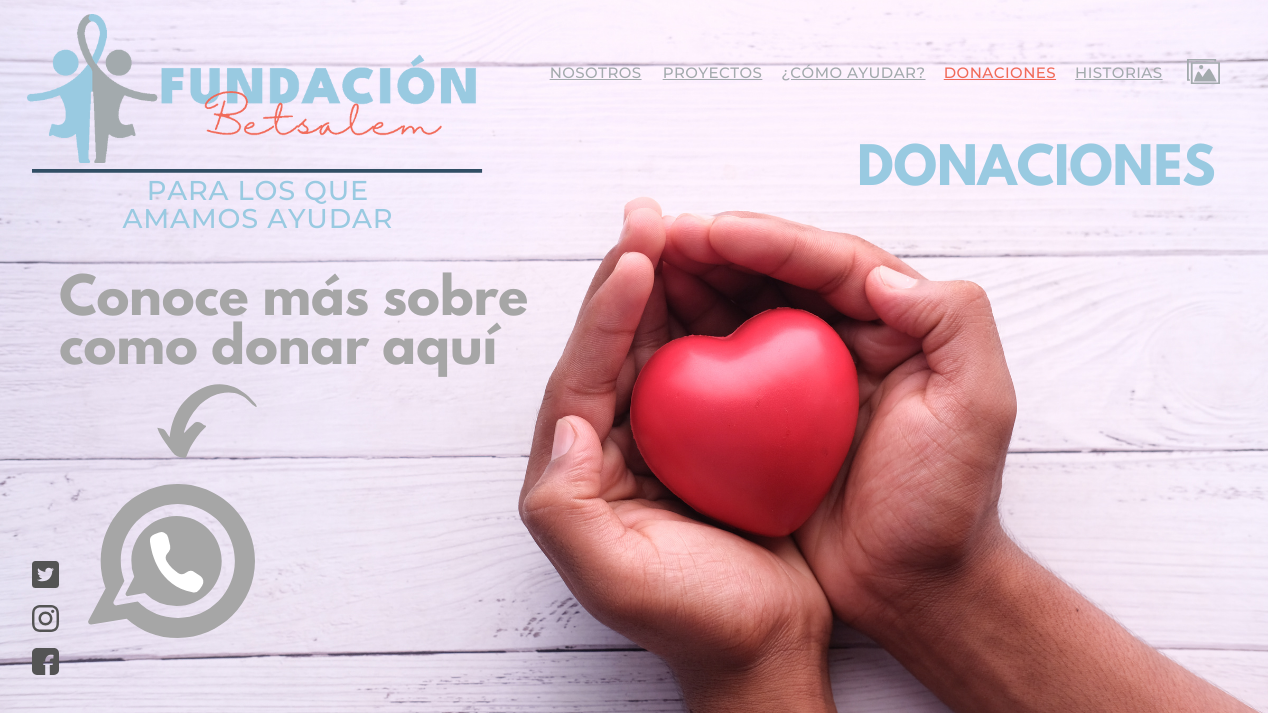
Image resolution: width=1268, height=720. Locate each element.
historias (1118, 72)
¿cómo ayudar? (853, 72)
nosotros (596, 72)
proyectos (713, 72)
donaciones (1000, 72)
